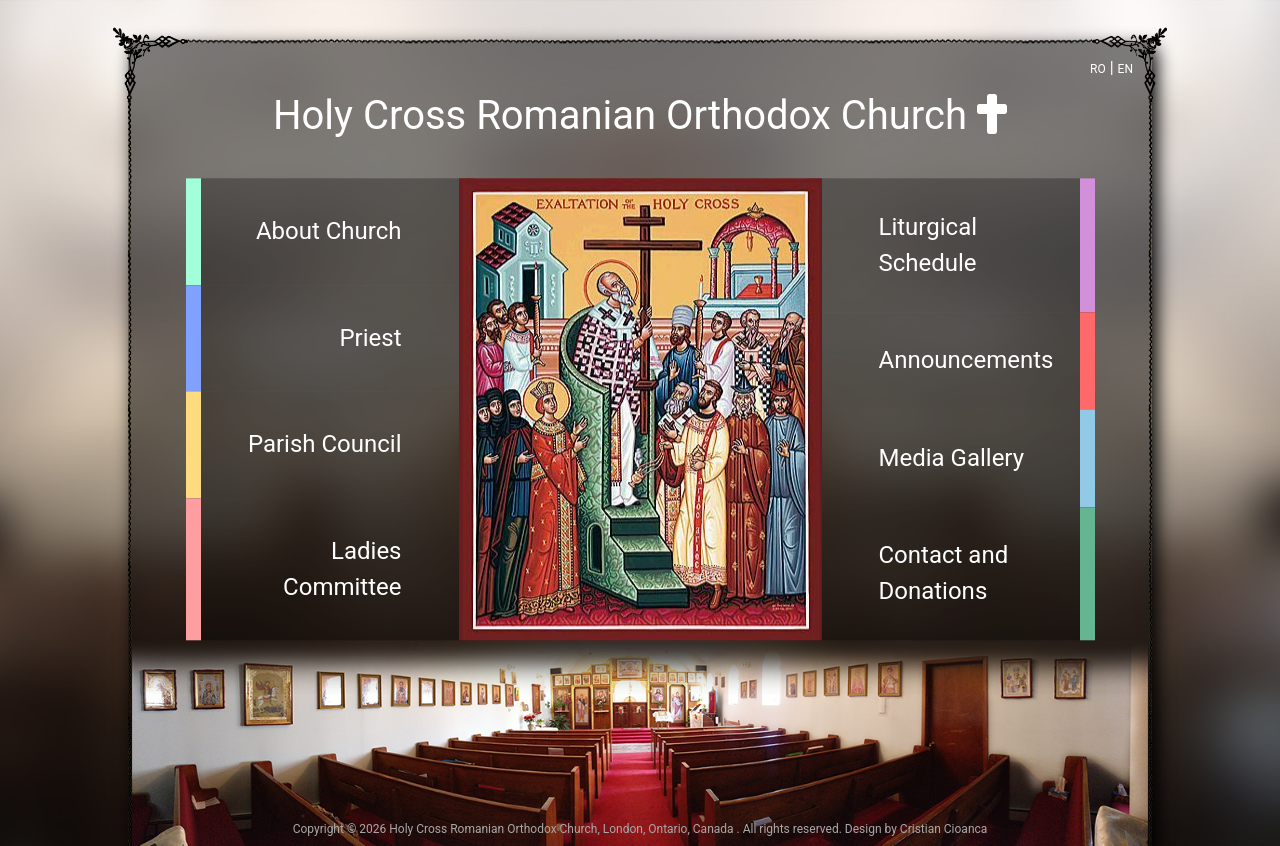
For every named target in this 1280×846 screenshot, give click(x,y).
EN (1125, 69)
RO (1098, 69)
